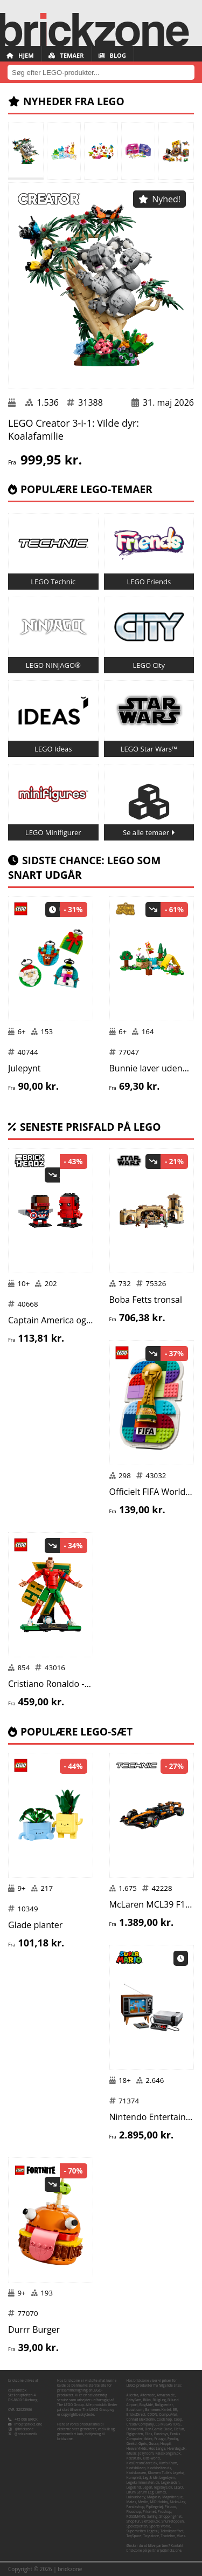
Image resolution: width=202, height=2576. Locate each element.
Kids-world (151, 2458)
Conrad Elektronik (141, 2419)
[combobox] (101, 72)
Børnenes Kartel (158, 2409)
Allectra (132, 2395)
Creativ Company (140, 2424)
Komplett (134, 2477)
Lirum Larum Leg (140, 2492)
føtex (148, 2438)
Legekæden (170, 2482)
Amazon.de (166, 2395)
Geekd (132, 2443)
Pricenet (149, 2511)
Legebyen (167, 2477)
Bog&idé (146, 2404)
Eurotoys (161, 2433)
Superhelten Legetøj (143, 2531)
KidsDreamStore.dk (142, 2463)
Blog (112, 55)
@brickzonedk (26, 2433)
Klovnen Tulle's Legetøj (166, 2472)
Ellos (148, 2433)
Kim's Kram (168, 2463)
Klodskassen (137, 2472)
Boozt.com (135, 2409)
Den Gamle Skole (158, 2429)
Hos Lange (157, 2448)
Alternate (147, 2395)
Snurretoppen (173, 2521)
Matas (131, 2501)
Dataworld (135, 2429)
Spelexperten (137, 2526)
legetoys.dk (163, 2487)
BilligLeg (158, 2399)
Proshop (164, 2511)
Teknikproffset (172, 2531)
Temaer (66, 55)
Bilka (147, 2399)
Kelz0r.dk (134, 2458)
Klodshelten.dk (159, 2467)
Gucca (153, 2443)
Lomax (160, 2492)
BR (175, 2409)
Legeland (134, 2487)
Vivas (181, 2535)
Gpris (142, 2443)
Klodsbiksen (136, 2467)
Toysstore (151, 2535)
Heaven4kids (137, 2448)
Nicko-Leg (177, 2501)
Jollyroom (146, 2453)
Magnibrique (172, 2497)
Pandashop (136, 2506)
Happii (166, 2443)
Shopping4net (170, 2516)
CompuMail (168, 2414)
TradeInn (168, 2535)
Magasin (154, 2497)
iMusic (132, 2453)
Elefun (179, 2429)
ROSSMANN (136, 2516)
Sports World (159, 2526)
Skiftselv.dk (150, 2521)
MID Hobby (159, 2501)
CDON (152, 2414)
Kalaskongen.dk (167, 2453)
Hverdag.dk (176, 2448)
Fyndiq (173, 2438)
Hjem (20, 55)
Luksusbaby (136, 2497)
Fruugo (159, 2438)
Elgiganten (135, 2433)
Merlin (143, 2501)
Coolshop (164, 2419)
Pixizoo (170, 2506)
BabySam (134, 2399)
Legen (147, 2487)
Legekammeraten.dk (143, 2482)
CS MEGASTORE (168, 2424)
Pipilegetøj (154, 2506)
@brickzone (24, 2429)
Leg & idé (150, 2477)
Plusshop (134, 2511)
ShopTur (133, 2521)
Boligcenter (164, 2404)
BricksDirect (136, 2414)
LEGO (178, 2487)
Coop (177, 2419)
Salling (152, 2516)
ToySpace (134, 2535)
